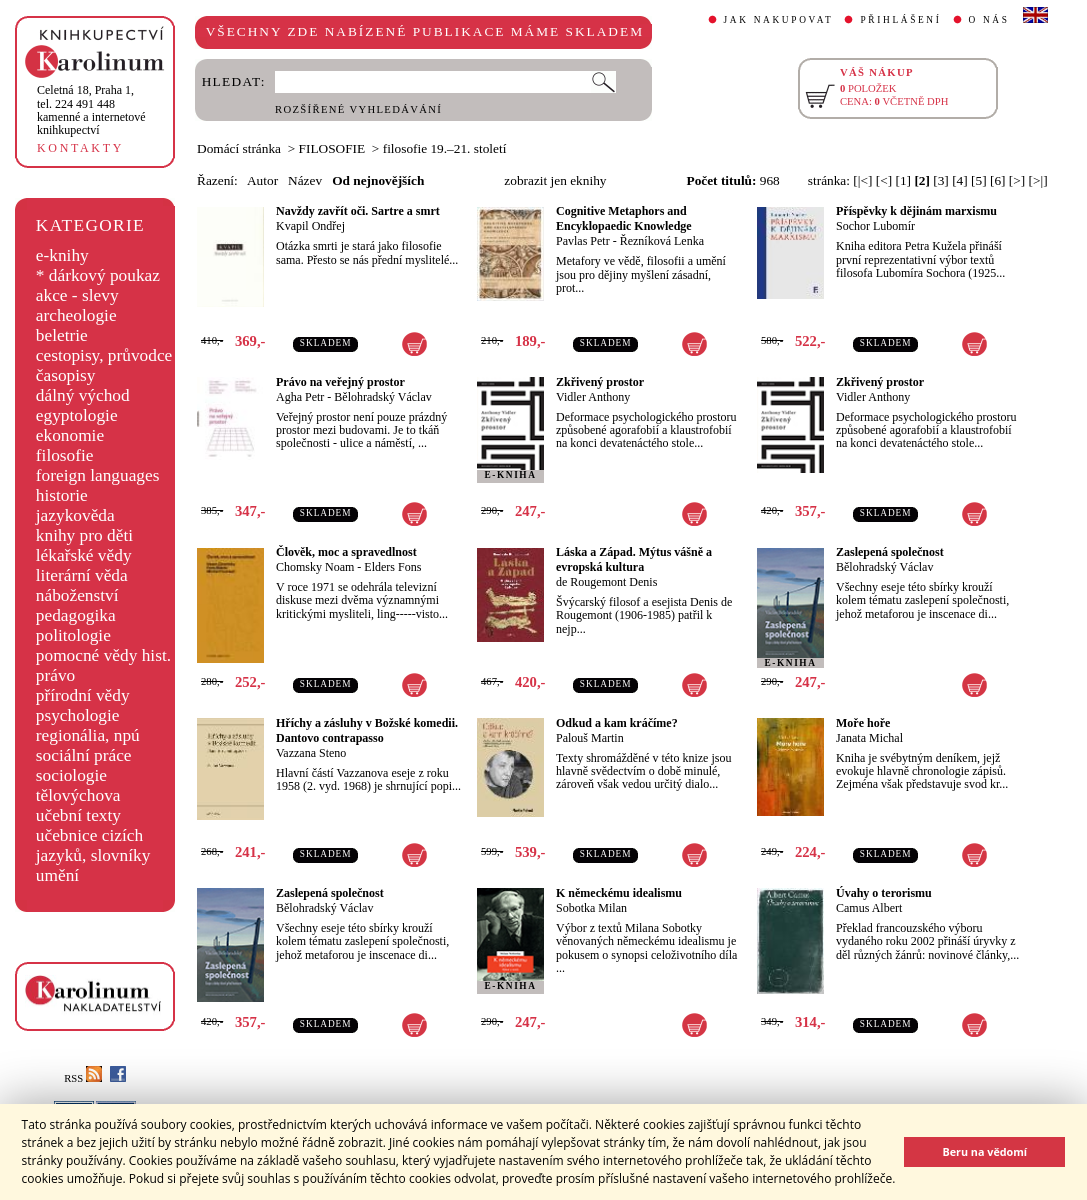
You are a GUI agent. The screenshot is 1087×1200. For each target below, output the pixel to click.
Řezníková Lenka (662, 241)
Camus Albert (869, 908)
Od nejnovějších (378, 180)
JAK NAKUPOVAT (779, 20)
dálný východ (83, 395)
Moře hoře (863, 723)
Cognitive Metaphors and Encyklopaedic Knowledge (624, 218)
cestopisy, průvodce (104, 355)
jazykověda (75, 515)
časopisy (66, 375)
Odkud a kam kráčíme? (617, 723)
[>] (1017, 180)
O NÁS (989, 20)
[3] (941, 180)
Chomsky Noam (315, 567)
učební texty (78, 815)
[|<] (862, 180)
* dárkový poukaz (98, 275)
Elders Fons (392, 567)
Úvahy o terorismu (884, 893)
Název (305, 180)
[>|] (1038, 180)
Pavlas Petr (583, 241)
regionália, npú (88, 735)
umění (57, 875)
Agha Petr (300, 397)
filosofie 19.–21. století (445, 148)
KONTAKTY (80, 148)
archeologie (76, 315)
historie (62, 495)
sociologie (71, 775)
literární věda (82, 575)
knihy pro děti (84, 535)
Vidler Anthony (593, 397)
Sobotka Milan (591, 908)
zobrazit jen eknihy (555, 180)
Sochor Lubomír (875, 226)
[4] (960, 180)
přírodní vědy (83, 695)
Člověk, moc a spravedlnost (346, 552)
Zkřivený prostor (600, 382)
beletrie (62, 335)
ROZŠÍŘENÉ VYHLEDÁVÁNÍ (358, 109)
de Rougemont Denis (606, 582)
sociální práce (84, 755)
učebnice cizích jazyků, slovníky (93, 845)
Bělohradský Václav (382, 397)
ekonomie (70, 435)
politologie (73, 635)
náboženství (77, 595)
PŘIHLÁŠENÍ (900, 20)
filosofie (65, 455)
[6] (998, 180)
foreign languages (98, 475)
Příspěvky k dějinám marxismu (916, 211)
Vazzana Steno (311, 753)
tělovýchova (78, 795)
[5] (979, 180)
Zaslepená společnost (890, 552)
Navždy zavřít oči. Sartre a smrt (358, 211)
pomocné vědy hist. (103, 655)
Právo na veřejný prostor (340, 382)
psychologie (78, 715)
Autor (262, 180)
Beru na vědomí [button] (984, 1151)
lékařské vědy (84, 555)
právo (55, 675)
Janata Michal (869, 738)
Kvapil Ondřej (310, 226)
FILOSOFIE (332, 148)
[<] (884, 180)
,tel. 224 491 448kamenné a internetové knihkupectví (91, 110)
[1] (903, 180)
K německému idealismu (619, 893)
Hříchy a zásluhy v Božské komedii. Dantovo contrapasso (367, 730)
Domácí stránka (239, 148)
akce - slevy (77, 295)
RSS (83, 1078)
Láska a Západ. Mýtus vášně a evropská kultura (634, 559)
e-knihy (62, 255)
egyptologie (77, 415)
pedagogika (76, 615)
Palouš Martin (590, 738)
